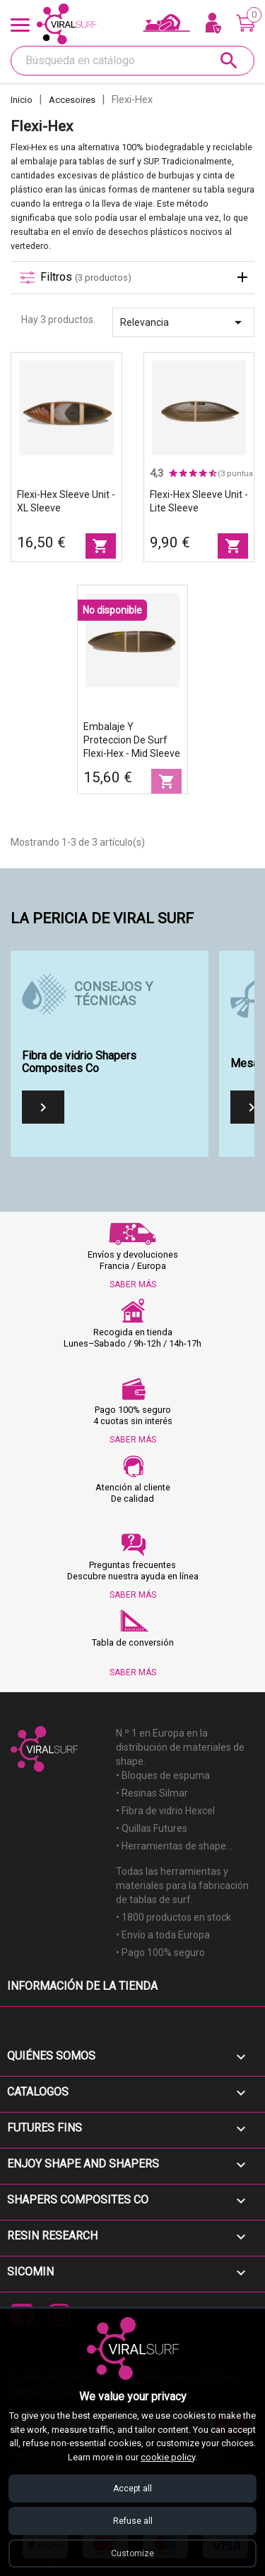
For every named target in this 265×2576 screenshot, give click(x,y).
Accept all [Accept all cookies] (132, 2488)
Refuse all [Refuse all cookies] (133, 2521)
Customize (132, 2553)
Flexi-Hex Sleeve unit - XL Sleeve (66, 501)
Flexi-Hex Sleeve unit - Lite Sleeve (199, 501)
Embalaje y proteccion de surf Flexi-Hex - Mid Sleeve (131, 740)
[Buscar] (132, 60)
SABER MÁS (133, 1284)
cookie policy (168, 2457)
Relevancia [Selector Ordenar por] (183, 322)
